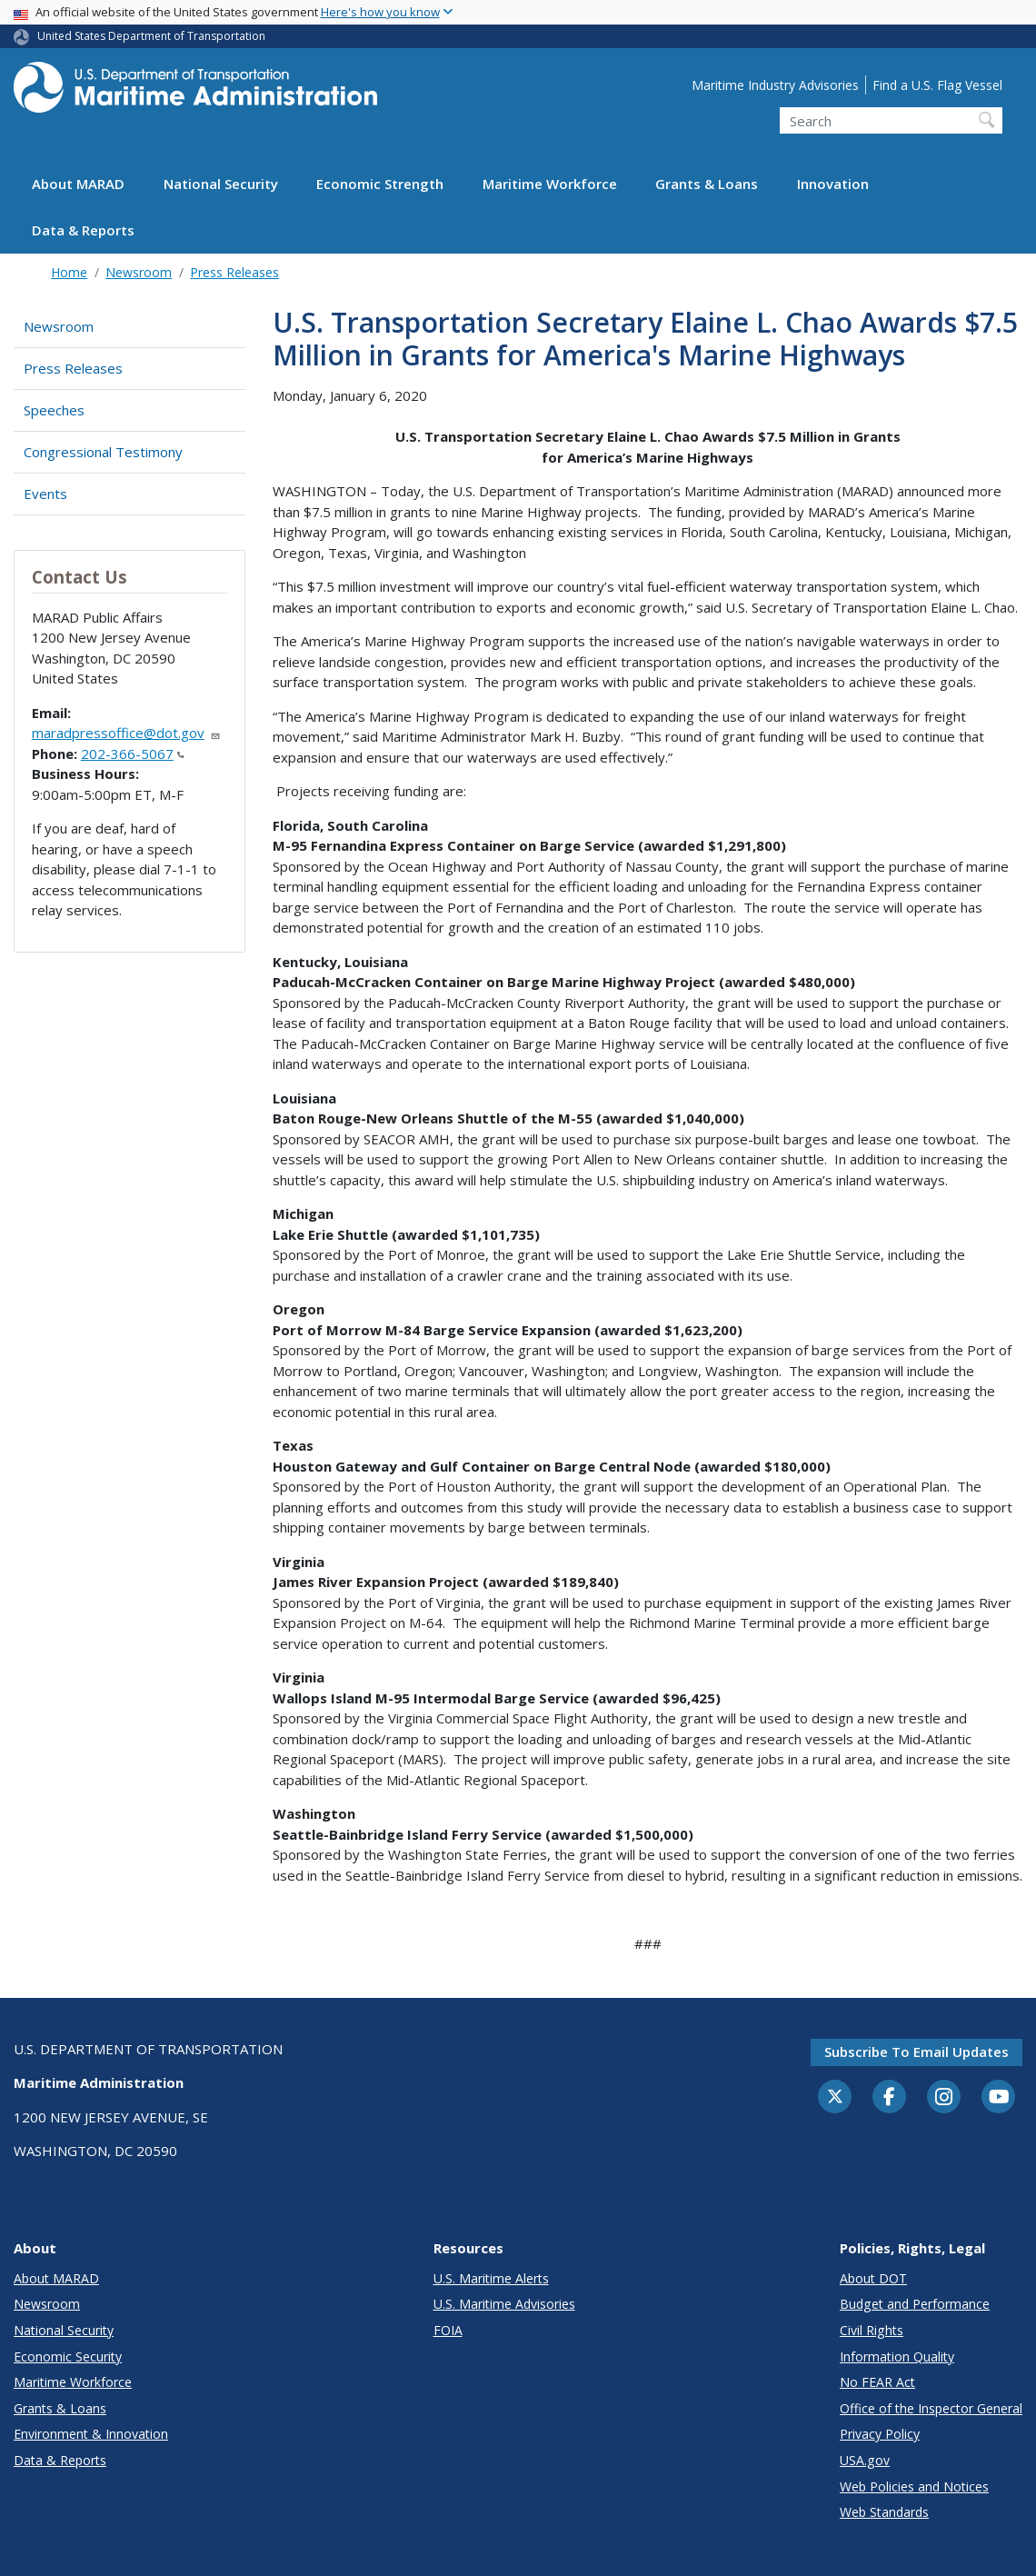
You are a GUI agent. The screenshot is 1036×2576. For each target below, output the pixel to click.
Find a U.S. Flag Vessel (937, 85)
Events (45, 493)
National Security (221, 184)
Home (69, 272)
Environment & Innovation (91, 2433)
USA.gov (865, 2460)
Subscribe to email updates (916, 2051)
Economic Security (68, 2356)
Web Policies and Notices (914, 2486)
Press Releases (234, 272)
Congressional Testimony (103, 452)
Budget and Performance (915, 2303)
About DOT (873, 2278)
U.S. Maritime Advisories (504, 2303)
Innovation (833, 184)
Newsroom (138, 272)
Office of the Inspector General (931, 2408)
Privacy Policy (880, 2433)
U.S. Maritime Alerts (491, 2278)
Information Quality (897, 2356)
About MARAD (78, 184)
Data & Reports (83, 230)
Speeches (54, 410)
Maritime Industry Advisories (775, 85)
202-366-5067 (132, 753)
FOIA (448, 2330)
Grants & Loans (706, 184)
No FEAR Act (877, 2382)
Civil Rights (871, 2330)
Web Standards (884, 2512)
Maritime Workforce (550, 184)
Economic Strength (379, 184)
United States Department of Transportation (151, 36)
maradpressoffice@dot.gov (126, 733)
